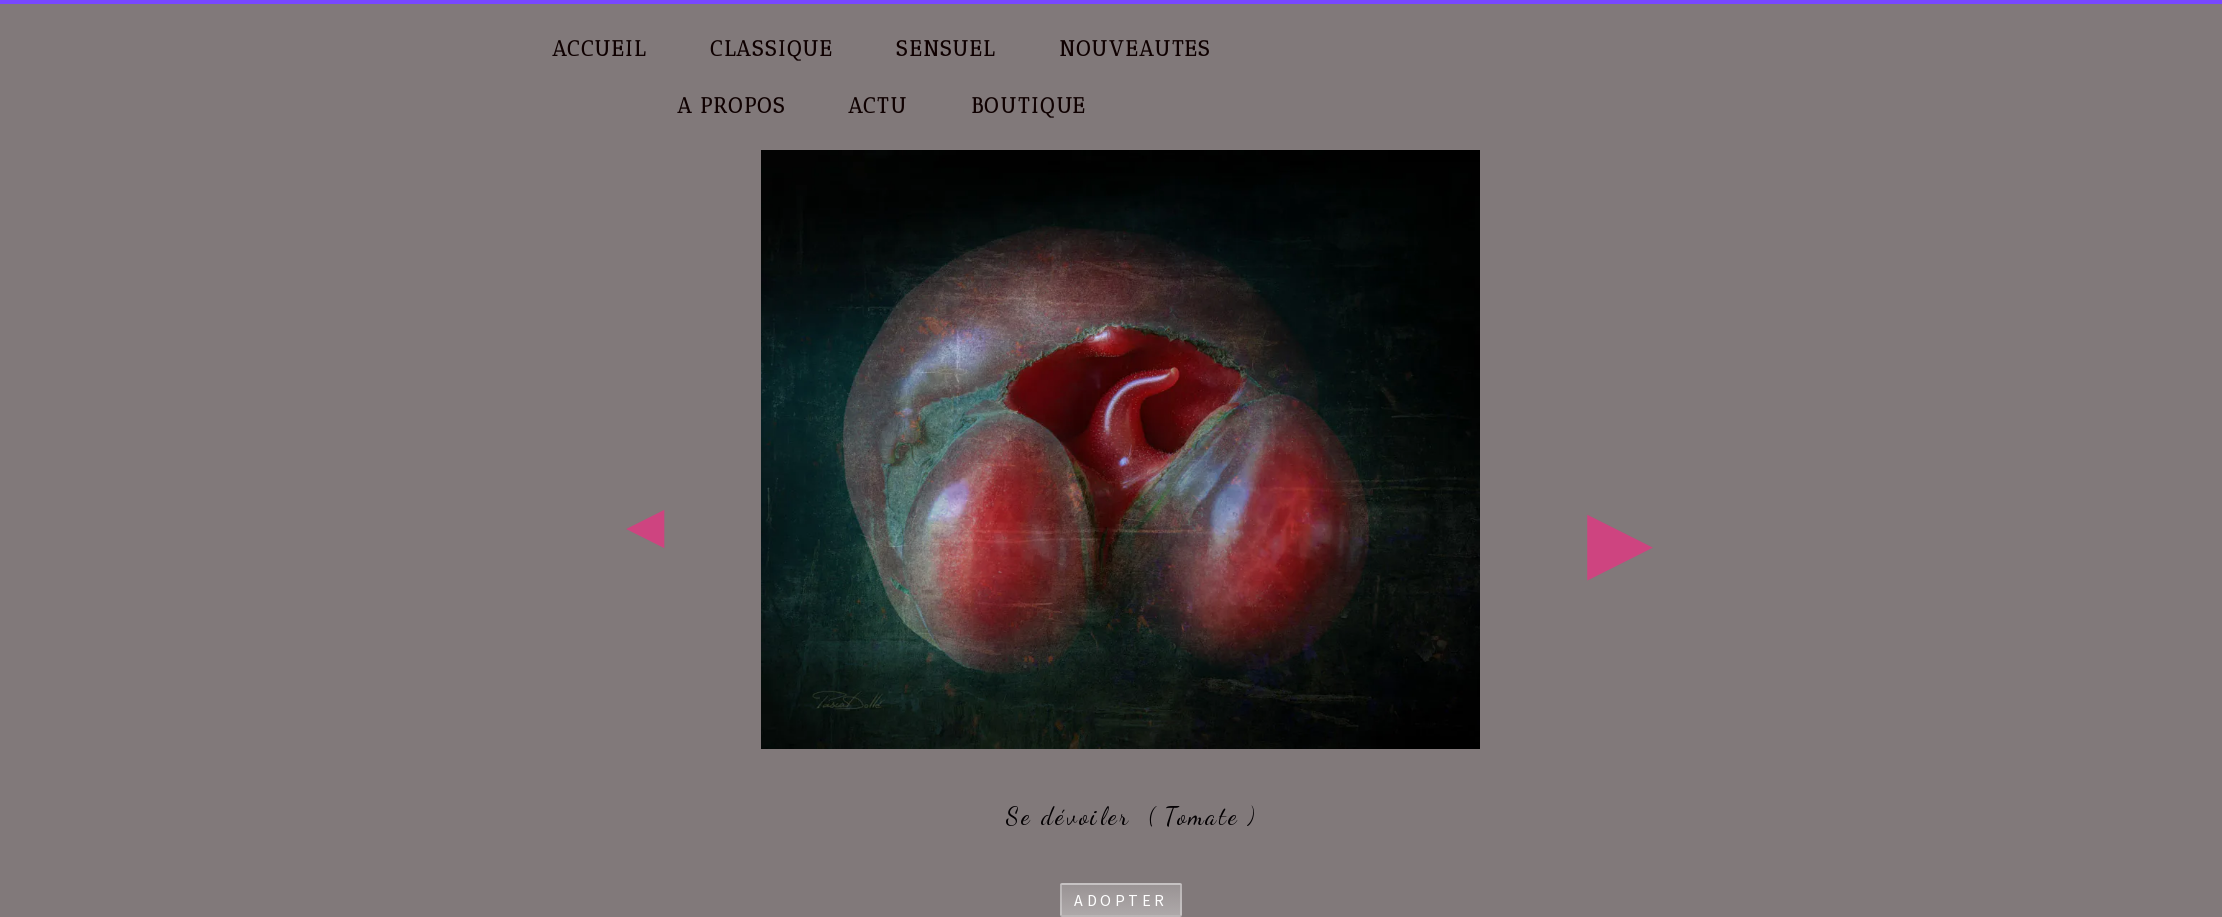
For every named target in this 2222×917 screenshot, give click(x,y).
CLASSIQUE (771, 48)
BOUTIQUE (1029, 105)
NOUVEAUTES (1135, 48)
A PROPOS (731, 105)
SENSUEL (946, 48)
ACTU (877, 105)
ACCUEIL (599, 48)
